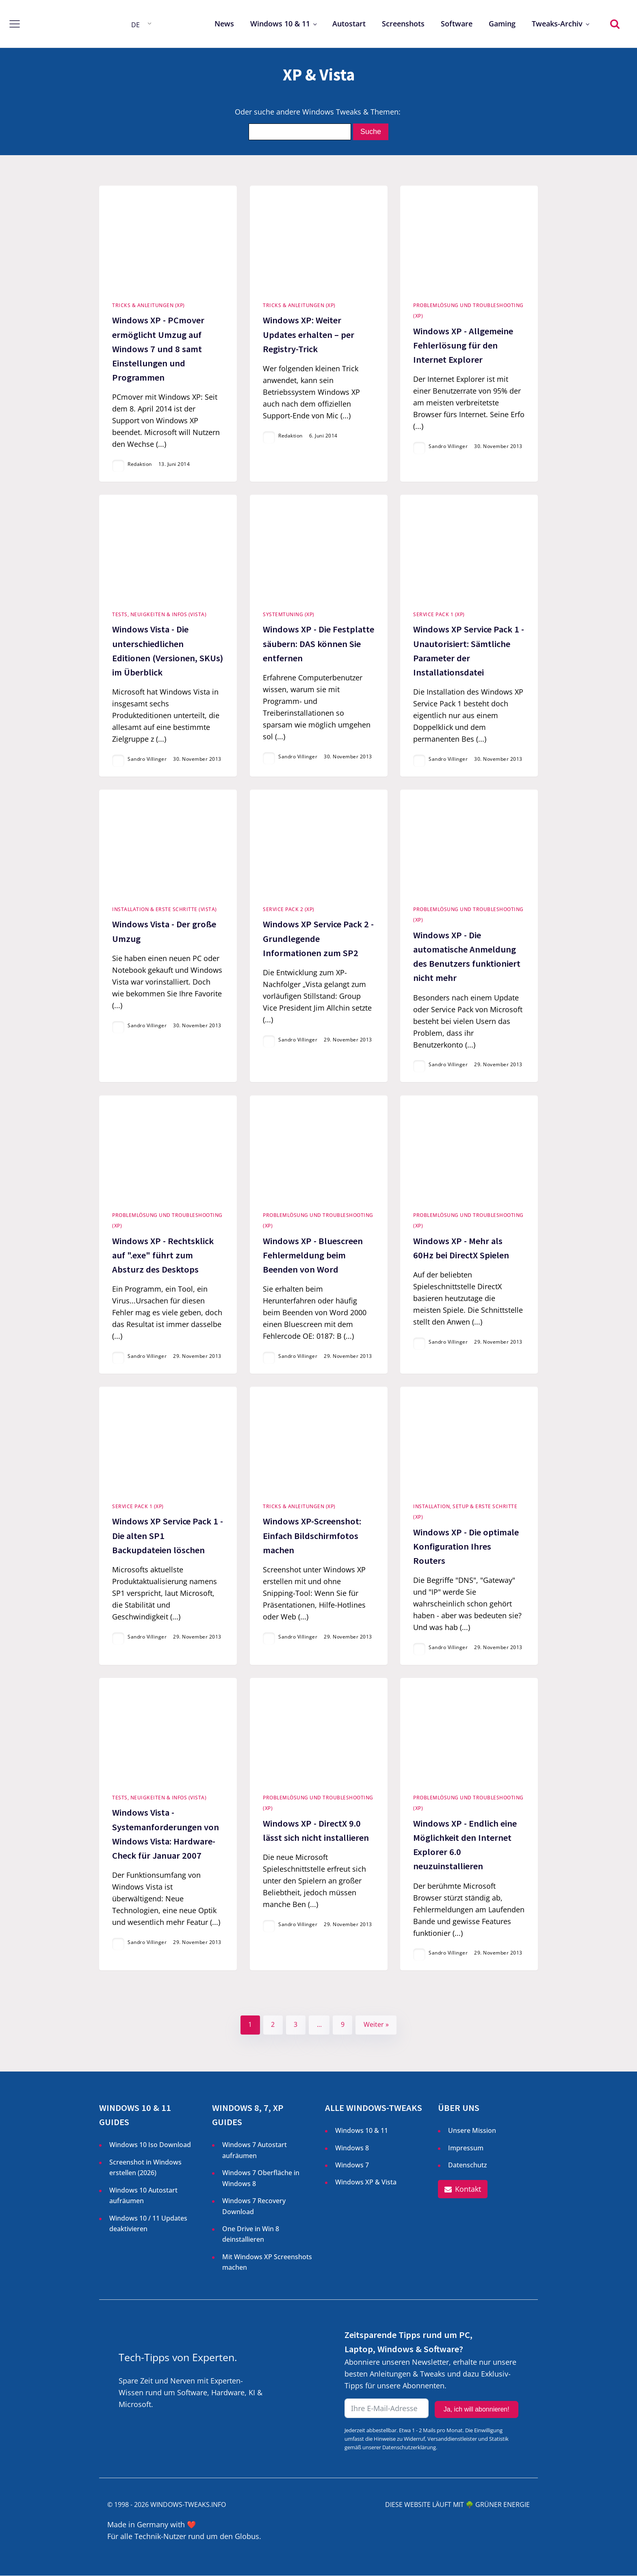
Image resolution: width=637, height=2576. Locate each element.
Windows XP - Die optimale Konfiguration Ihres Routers (466, 1546)
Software (456, 23)
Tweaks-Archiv (557, 23)
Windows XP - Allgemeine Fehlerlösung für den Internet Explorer (463, 345)
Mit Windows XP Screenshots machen (267, 2262)
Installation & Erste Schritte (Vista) (164, 909)
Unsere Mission (472, 2130)
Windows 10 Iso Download (150, 2145)
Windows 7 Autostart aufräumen (254, 2150)
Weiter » (376, 2024)
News (224, 23)
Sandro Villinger (448, 446)
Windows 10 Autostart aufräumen (143, 2195)
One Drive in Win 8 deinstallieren (250, 2234)
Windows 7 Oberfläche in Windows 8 (260, 2178)
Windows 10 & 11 (280, 23)
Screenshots (403, 23)
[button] (463, 2189)
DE (135, 24)
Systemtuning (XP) (288, 614)
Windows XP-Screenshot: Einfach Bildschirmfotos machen (312, 1536)
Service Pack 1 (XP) (439, 614)
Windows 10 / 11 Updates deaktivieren (148, 2223)
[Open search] (614, 23)
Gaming (502, 23)
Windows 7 (352, 2164)
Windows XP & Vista (365, 2182)
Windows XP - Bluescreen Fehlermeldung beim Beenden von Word (313, 1255)
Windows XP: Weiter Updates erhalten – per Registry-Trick (308, 334)
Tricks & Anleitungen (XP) (148, 305)
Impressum (465, 2147)
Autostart (349, 23)
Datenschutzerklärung (409, 2447)
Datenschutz (467, 2164)
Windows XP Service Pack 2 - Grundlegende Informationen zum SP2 (318, 939)
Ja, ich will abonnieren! (476, 2409)
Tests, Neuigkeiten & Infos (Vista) (159, 614)
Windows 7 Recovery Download (254, 2206)
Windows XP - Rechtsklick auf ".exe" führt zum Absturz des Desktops (163, 1255)
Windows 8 (352, 2147)
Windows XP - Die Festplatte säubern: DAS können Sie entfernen (318, 644)
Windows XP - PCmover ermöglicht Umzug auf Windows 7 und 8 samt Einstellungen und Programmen (158, 348)
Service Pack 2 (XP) (288, 909)
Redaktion (140, 464)
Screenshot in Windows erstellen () (145, 2168)
